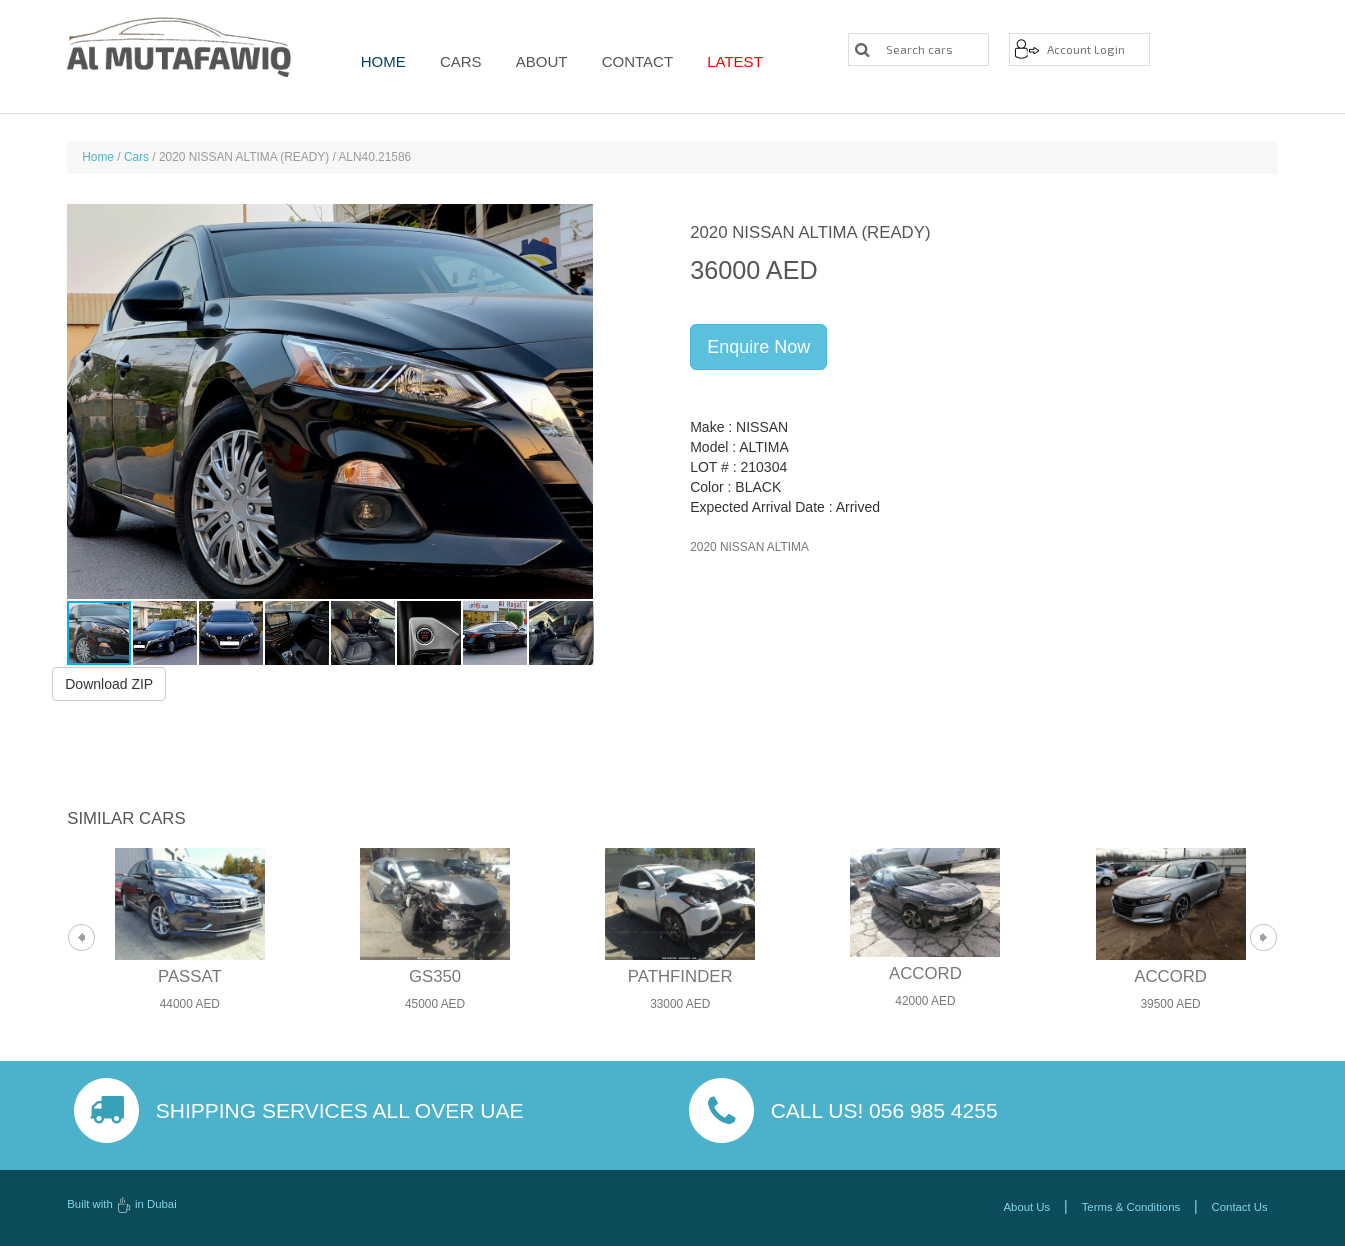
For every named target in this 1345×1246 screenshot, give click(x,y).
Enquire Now (758, 347)
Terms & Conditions (1131, 1207)
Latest (719, 61)
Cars (457, 61)
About (533, 61)
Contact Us (1240, 1207)
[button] (576, 401)
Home (383, 61)
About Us (1027, 1207)
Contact (624, 61)
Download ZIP (109, 683)
